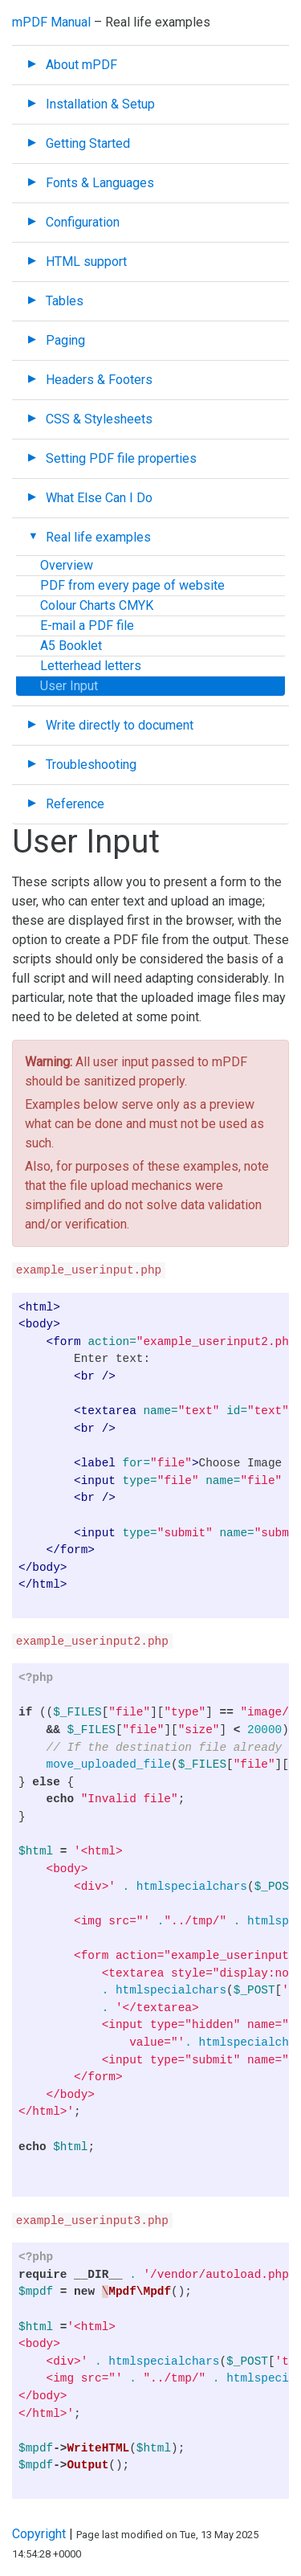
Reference (75, 804)
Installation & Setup (100, 104)
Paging (65, 340)
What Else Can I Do (99, 497)
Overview (66, 565)
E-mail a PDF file (87, 625)
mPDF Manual (51, 22)
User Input (69, 685)
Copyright (39, 2533)
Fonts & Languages (100, 182)
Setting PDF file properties (121, 458)
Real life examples (98, 537)
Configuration (83, 222)
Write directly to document (119, 725)
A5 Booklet (71, 645)
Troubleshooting (91, 764)
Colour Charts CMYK (96, 605)
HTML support (86, 261)
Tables (64, 301)
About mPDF (81, 64)
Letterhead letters (90, 665)
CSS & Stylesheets (99, 419)
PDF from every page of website (132, 585)
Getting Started (88, 143)
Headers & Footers (99, 379)
